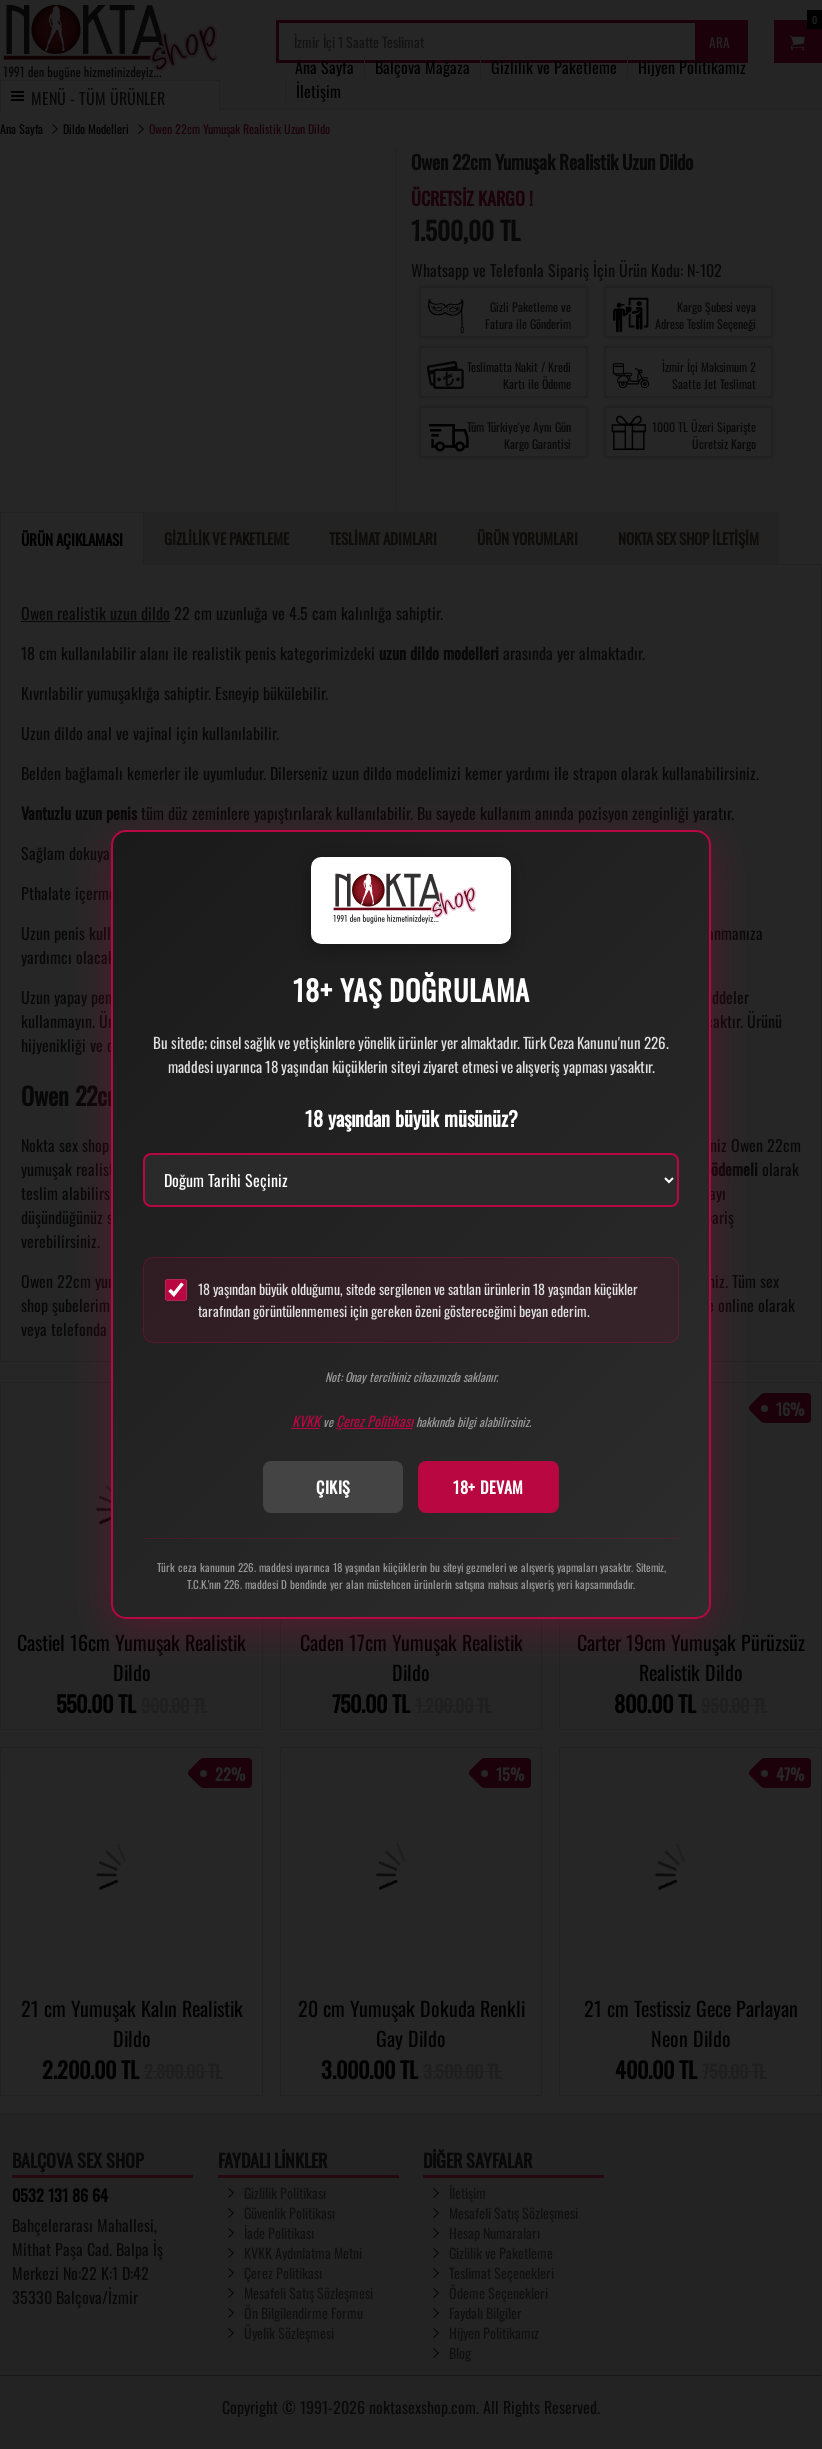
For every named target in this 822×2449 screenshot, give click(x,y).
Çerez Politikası (374, 1420)
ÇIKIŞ (333, 1487)
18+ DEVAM (488, 1487)
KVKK (306, 1420)
